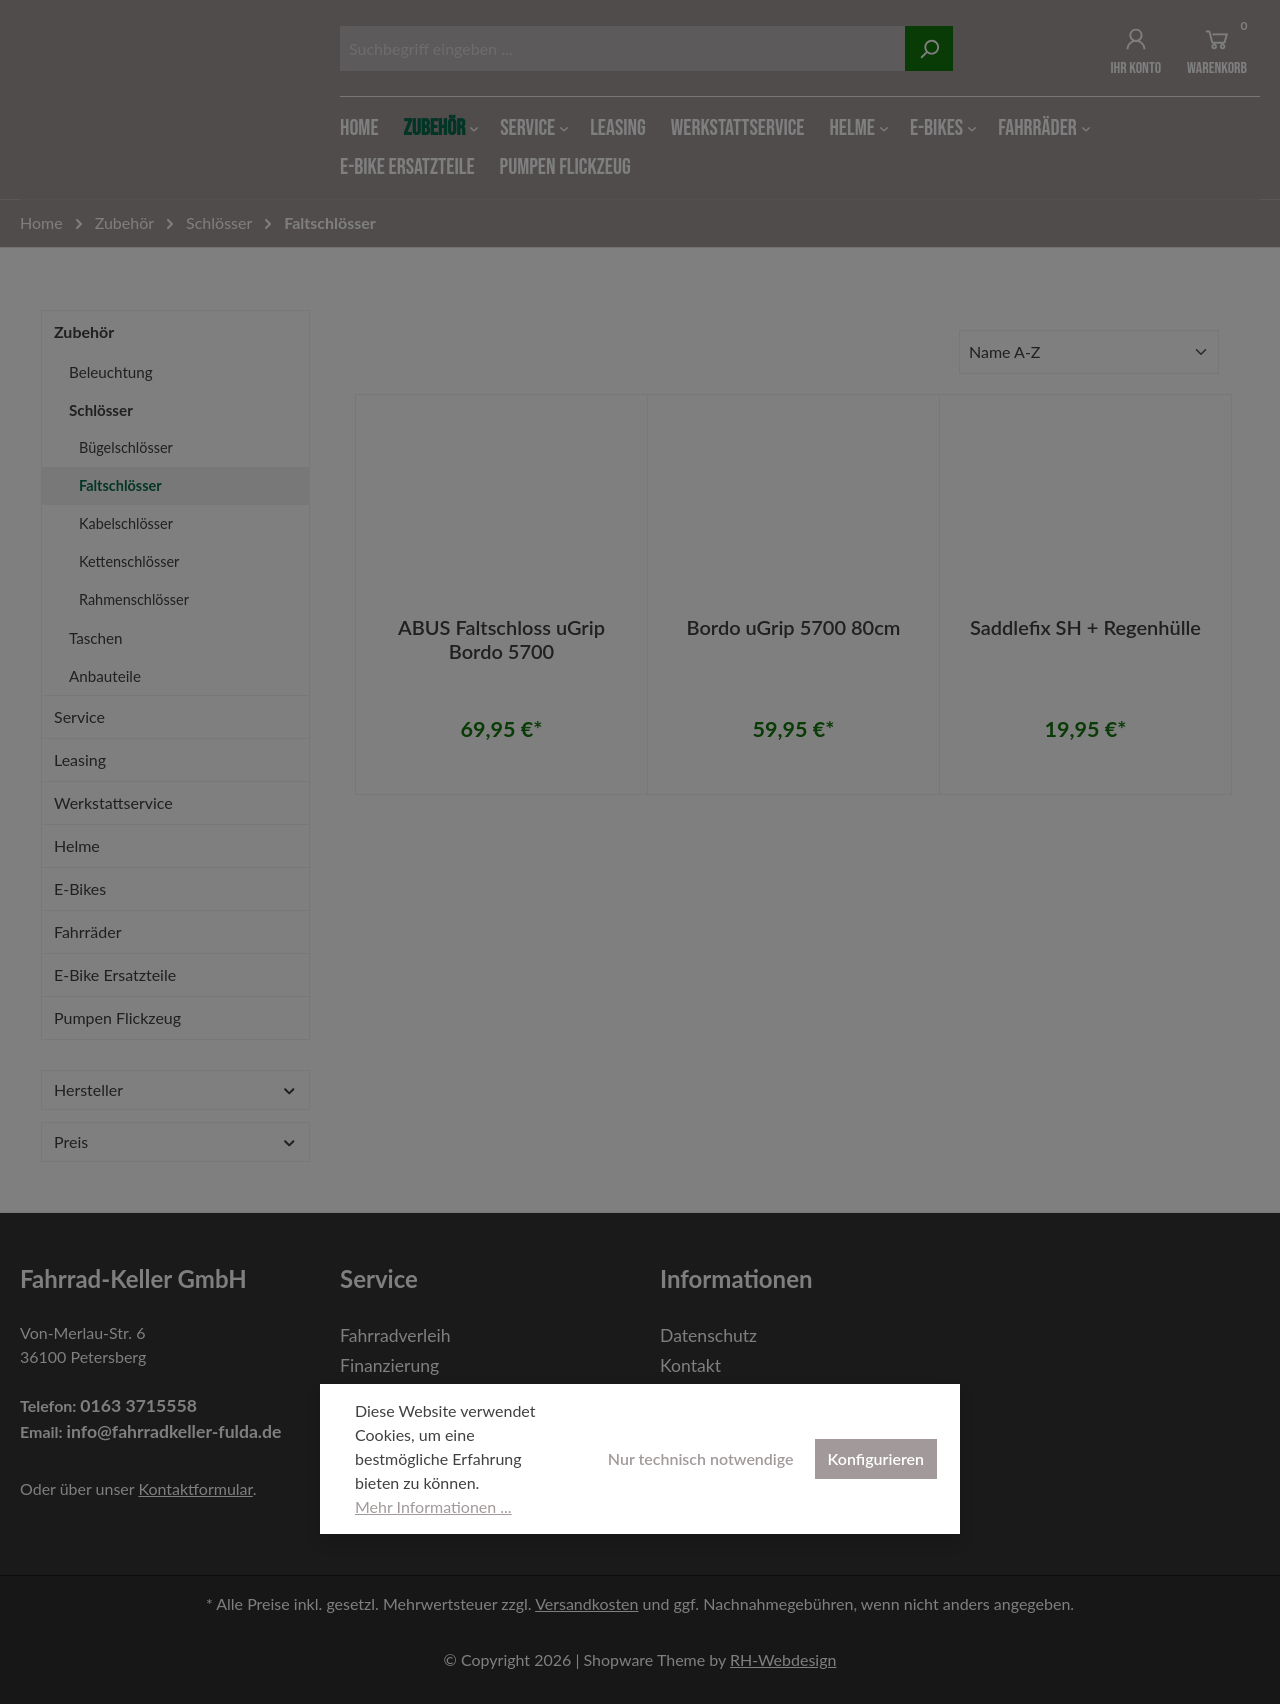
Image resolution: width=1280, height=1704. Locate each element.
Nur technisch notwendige (701, 1458)
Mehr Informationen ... (433, 1506)
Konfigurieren (876, 1458)
